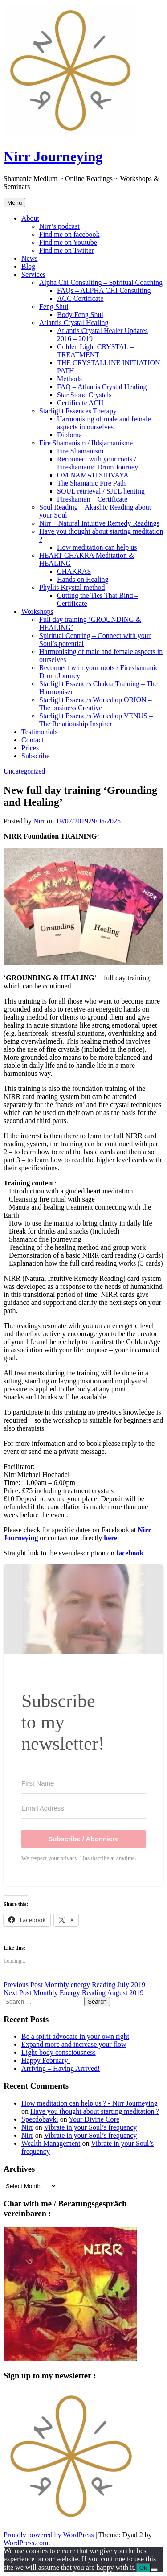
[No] (154, 2569)
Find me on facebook (69, 234)
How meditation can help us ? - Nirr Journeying (89, 2103)
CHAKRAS (74, 571)
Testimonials (39, 732)
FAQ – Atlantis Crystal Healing (102, 387)
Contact (32, 740)
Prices (30, 748)
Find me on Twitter (66, 250)
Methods (69, 379)
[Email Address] (83, 1808)
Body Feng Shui (80, 314)
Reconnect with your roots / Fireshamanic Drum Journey (97, 463)
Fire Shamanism (80, 451)
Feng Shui (53, 306)
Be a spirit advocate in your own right (75, 2036)
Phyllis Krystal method (72, 587)
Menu (14, 202)
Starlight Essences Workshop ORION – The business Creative (95, 704)
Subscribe (35, 756)
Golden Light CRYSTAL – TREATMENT (95, 350)
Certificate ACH (80, 403)
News (29, 258)
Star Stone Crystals (84, 395)
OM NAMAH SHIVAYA (93, 475)
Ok (143, 2567)
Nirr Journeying (53, 156)
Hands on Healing (83, 579)
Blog (28, 266)
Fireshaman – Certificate (92, 499)
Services (33, 274)
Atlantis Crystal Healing (74, 322)
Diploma (69, 435)
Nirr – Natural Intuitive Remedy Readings (99, 523)
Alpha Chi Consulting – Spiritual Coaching (101, 282)
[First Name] (83, 1783)
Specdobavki (39, 2119)
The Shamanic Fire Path (91, 483)
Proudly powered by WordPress (49, 2535)
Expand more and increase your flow (73, 2044)
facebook (129, 1553)
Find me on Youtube (68, 242)
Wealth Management (50, 2143)
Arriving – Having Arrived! (60, 2068)
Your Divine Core (94, 2119)
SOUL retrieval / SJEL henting (101, 491)
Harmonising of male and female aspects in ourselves (104, 423)
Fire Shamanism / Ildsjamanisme (86, 443)
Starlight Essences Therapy (78, 411)
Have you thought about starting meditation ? (94, 2111)
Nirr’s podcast (59, 226)
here (110, 1538)
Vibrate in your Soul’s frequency (90, 2127)
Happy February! (45, 2060)
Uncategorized (24, 771)
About (30, 218)
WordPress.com (26, 2543)
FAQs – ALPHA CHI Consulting (104, 290)
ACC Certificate (80, 298)
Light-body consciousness (58, 2052)
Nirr (39, 821)
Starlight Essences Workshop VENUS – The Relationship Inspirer (96, 720)
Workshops (37, 611)
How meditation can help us (97, 547)
